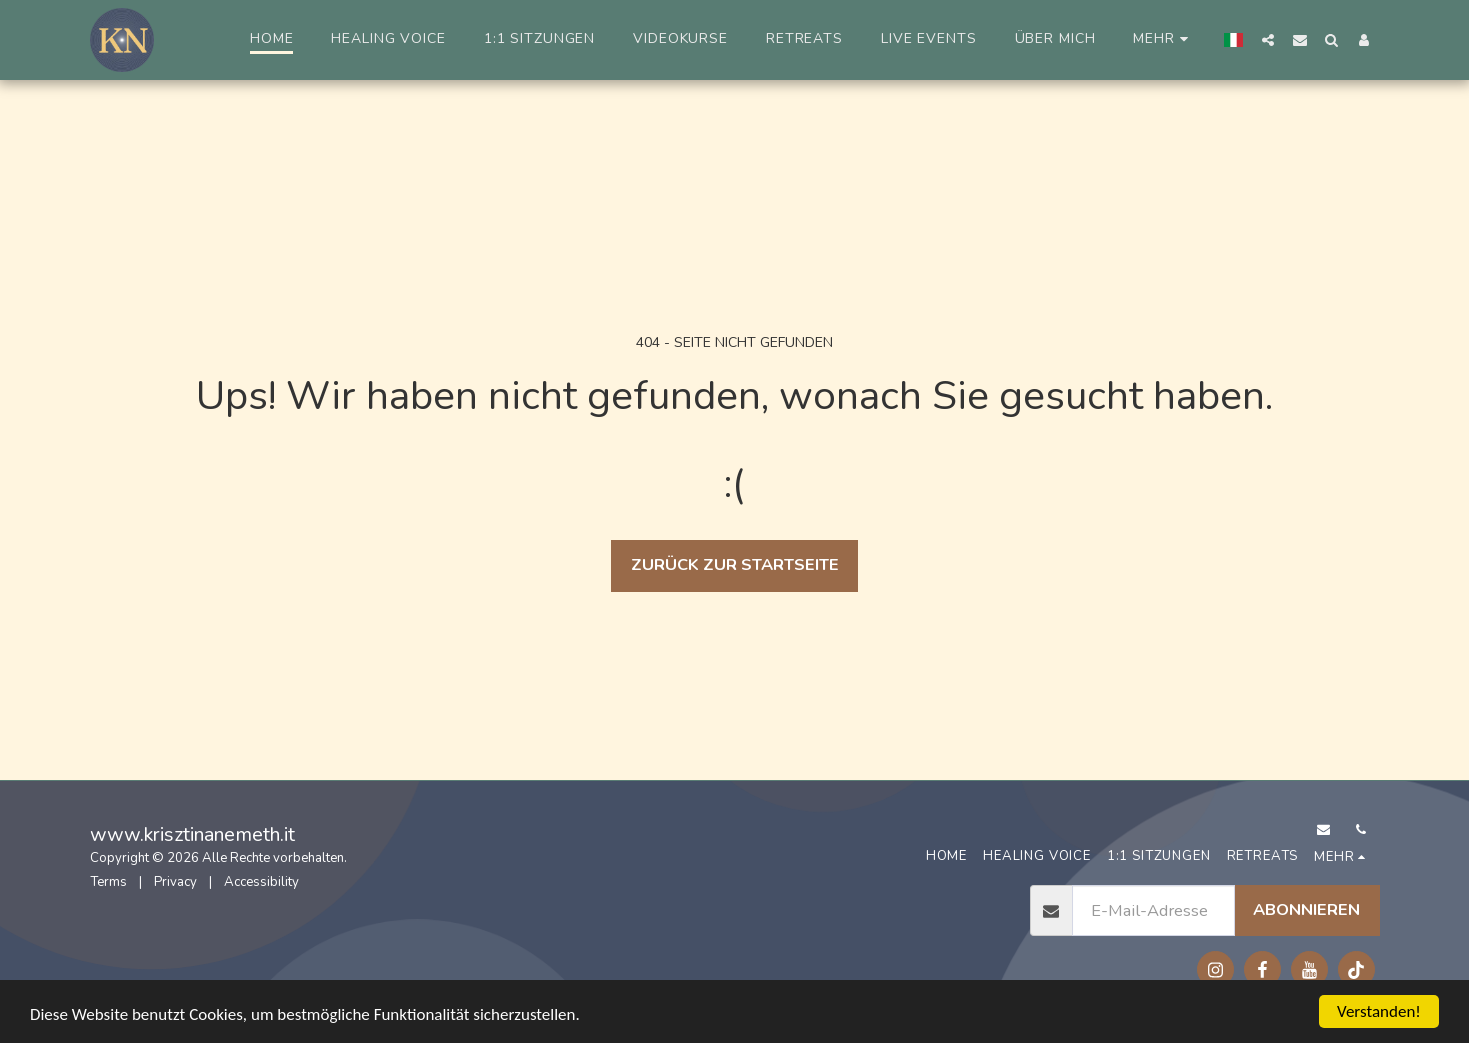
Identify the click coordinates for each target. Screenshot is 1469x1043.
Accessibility (261, 882)
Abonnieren (1306, 909)
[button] (1268, 39)
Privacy (175, 882)
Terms (108, 882)
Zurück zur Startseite (735, 564)
